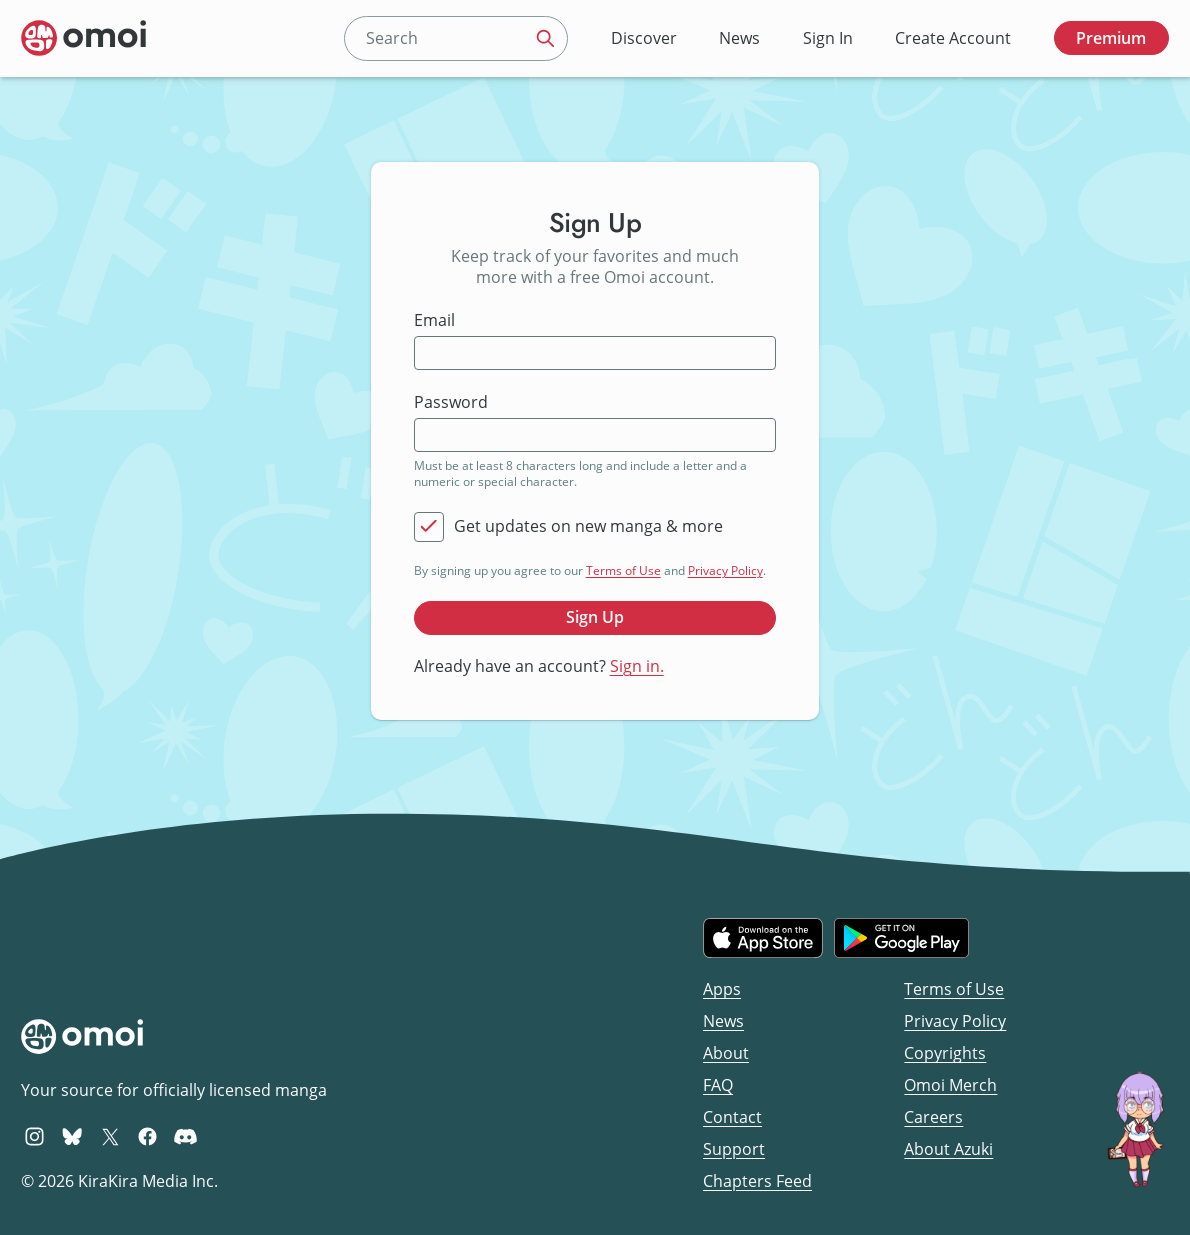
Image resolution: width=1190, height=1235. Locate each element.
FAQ (718, 1085)
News (739, 38)
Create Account (953, 38)
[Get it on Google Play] (901, 938)
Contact (732, 1117)
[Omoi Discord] (185, 1136)
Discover (644, 38)
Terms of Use (623, 570)
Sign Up (595, 617)
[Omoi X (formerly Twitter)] (110, 1136)
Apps (722, 989)
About (726, 1053)
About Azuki (948, 1149)
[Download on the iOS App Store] (763, 938)
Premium (1111, 38)
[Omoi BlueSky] (72, 1136)
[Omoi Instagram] (34, 1136)
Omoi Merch (950, 1085)
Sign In (828, 38)
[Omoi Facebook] (147, 1136)
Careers (933, 1117)
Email (434, 320)
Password (451, 402)
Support (734, 1149)
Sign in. (637, 666)
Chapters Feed (757, 1181)
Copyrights (945, 1053)
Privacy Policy (725, 570)
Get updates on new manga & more (588, 526)
